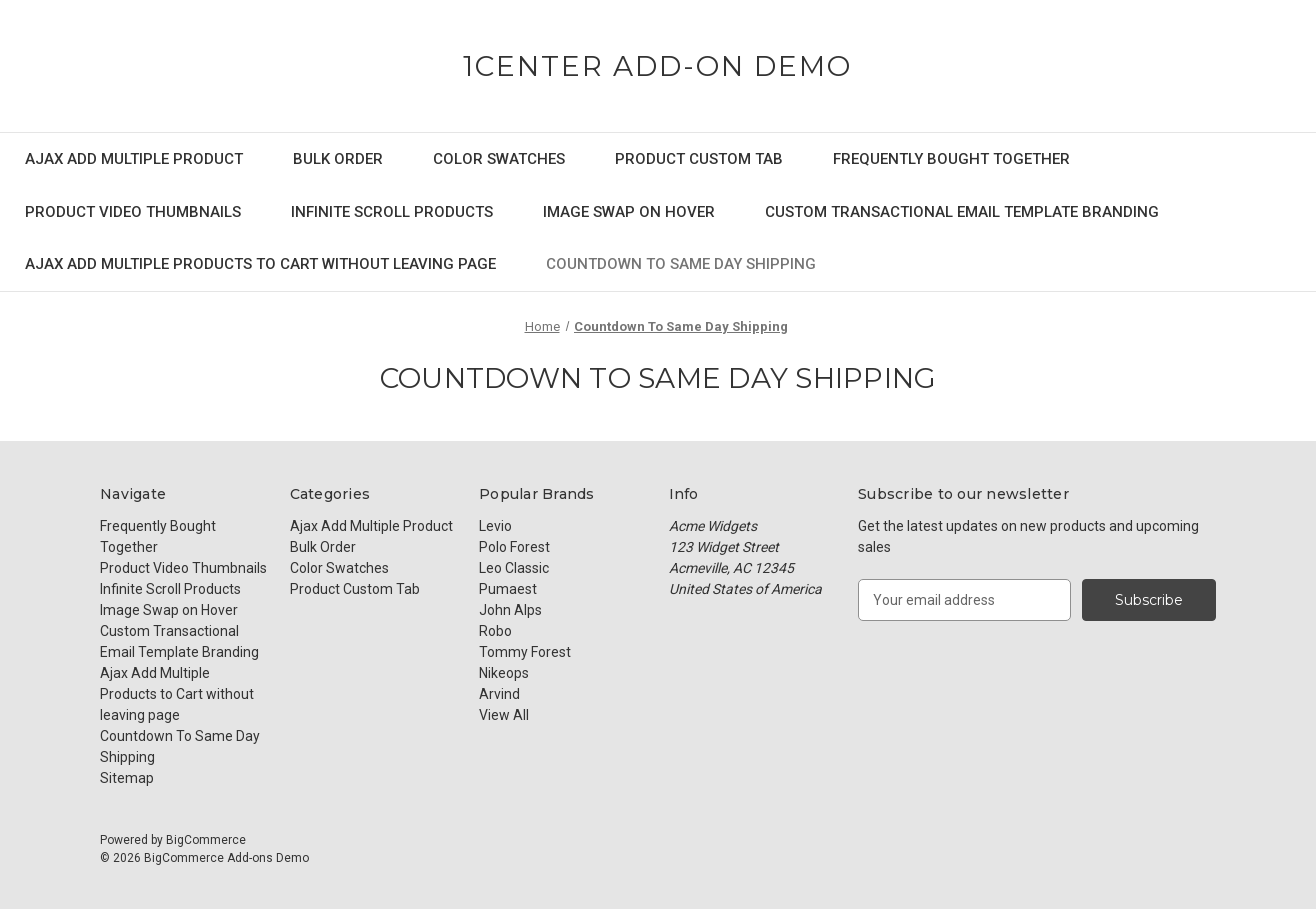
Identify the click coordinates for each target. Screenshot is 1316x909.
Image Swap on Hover (629, 212)
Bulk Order (338, 159)
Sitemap (127, 778)
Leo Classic (514, 568)
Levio (495, 526)
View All (504, 715)
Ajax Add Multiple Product (134, 159)
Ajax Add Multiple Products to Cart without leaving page (260, 264)
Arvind (499, 694)
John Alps (510, 610)
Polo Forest (514, 547)
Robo (495, 631)
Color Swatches (499, 159)
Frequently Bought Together (951, 159)
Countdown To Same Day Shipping (681, 264)
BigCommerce (206, 840)
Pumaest (508, 589)
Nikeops (504, 673)
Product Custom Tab (699, 159)
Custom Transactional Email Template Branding (962, 212)
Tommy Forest (525, 652)
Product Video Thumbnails (133, 212)
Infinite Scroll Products (392, 212)
